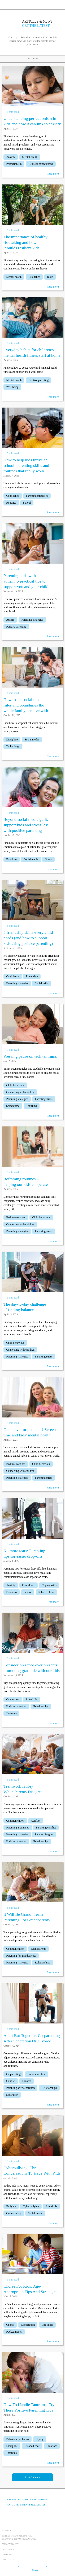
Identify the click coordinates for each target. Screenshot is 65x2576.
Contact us (8, 2559)
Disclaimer (8, 2549)
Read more (53, 173)
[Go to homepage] (33, 9)
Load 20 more (32, 2477)
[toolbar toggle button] (8, 4)
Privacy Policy (10, 2544)
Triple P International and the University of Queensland (19, 2537)
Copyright (8, 2554)
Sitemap (6, 2530)
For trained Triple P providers (24, 2499)
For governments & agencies (23, 2504)
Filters (35, 2570)
